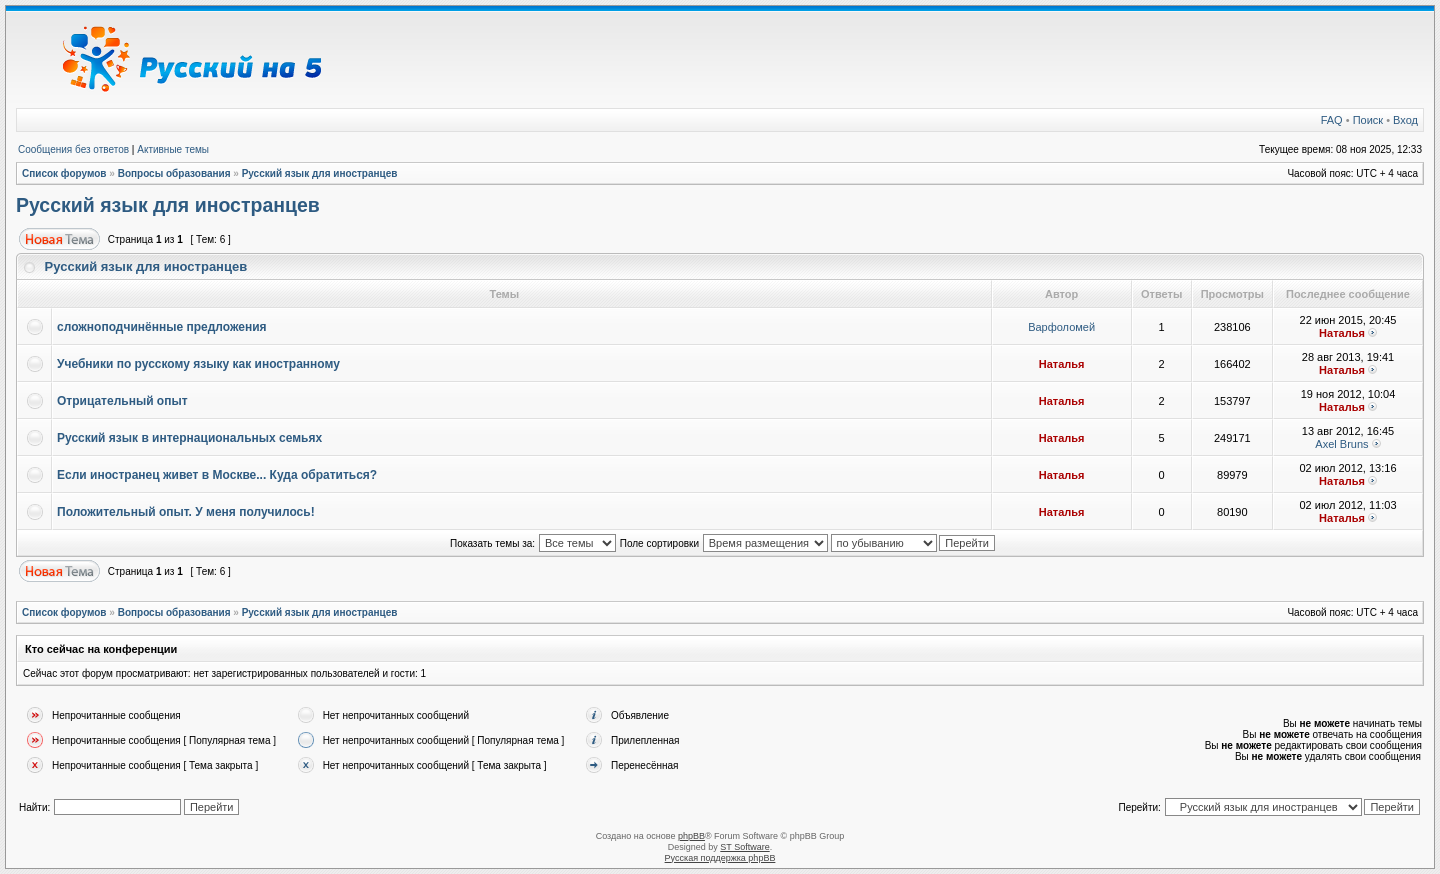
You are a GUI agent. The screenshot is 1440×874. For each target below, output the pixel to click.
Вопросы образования (174, 173)
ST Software (744, 847)
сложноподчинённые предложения (162, 327)
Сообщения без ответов (73, 149)
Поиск (1368, 120)
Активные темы (173, 149)
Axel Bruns (1341, 444)
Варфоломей (1061, 327)
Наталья (1342, 333)
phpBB (691, 836)
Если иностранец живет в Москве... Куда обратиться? (217, 475)
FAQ (1332, 120)
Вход (1405, 120)
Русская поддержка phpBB (720, 858)
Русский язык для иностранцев (320, 173)
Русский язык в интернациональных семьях (189, 438)
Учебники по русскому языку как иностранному (198, 364)
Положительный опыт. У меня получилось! (186, 512)
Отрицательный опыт (122, 401)
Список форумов (64, 173)
